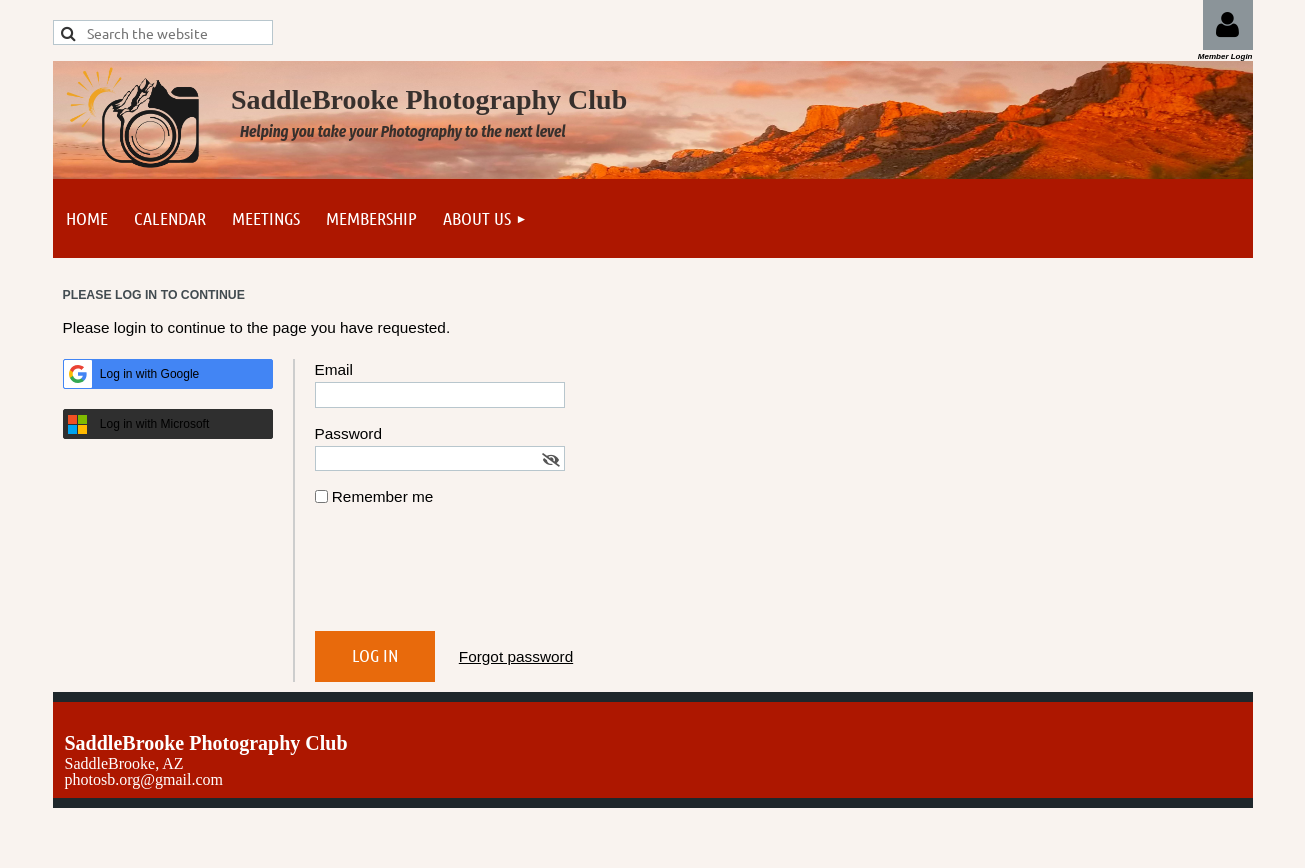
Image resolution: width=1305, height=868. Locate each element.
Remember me (383, 496)
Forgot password (516, 656)
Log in (1228, 25)
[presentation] (467, 577)
